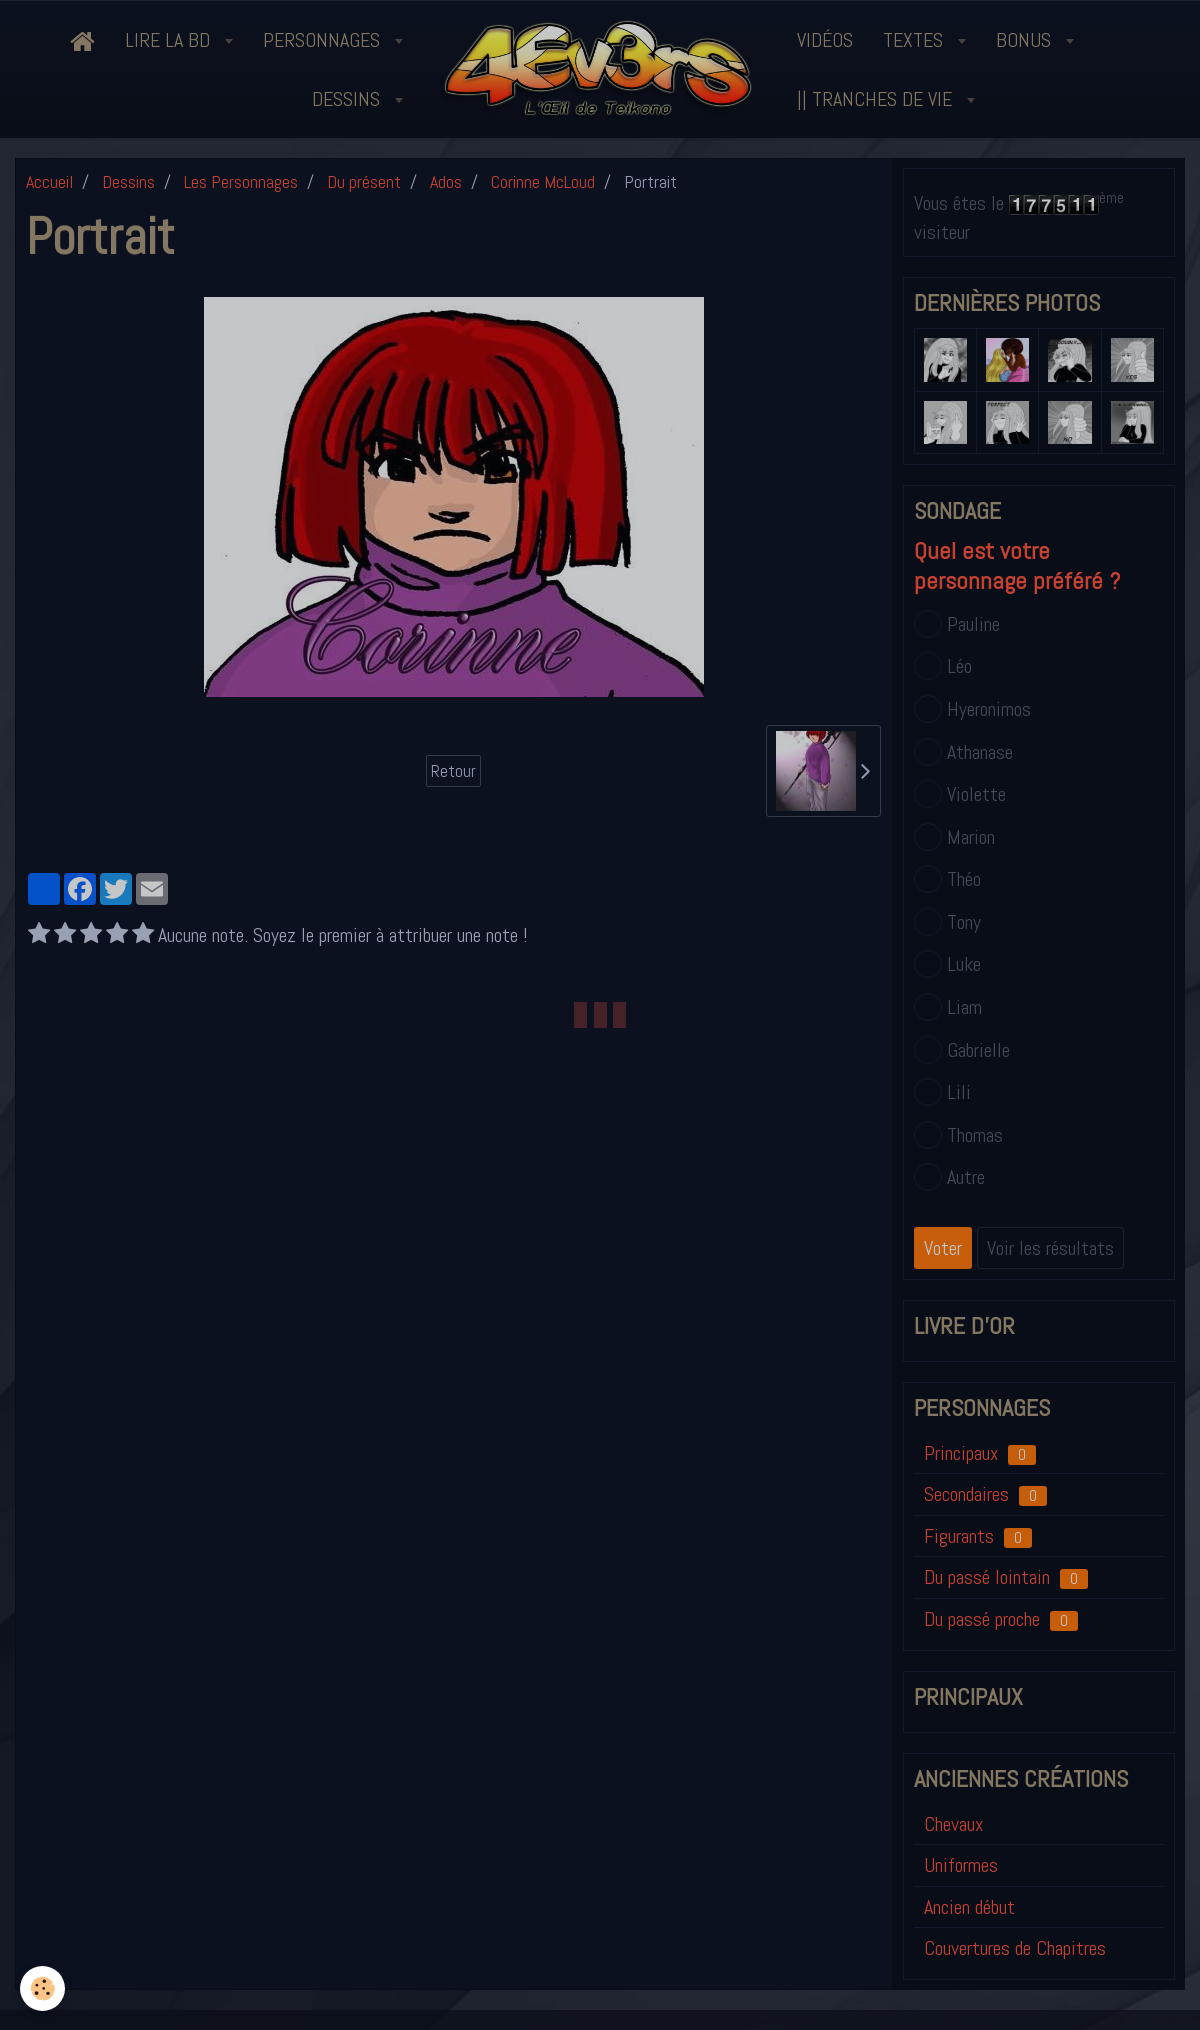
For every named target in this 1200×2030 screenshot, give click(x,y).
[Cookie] (42, 1988)
